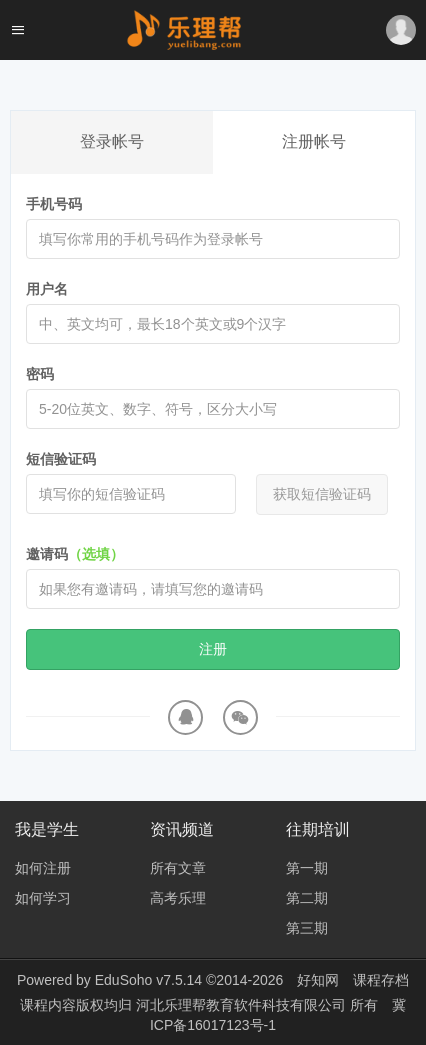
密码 (40, 374)
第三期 (307, 928)
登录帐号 (112, 141)
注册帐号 (314, 141)
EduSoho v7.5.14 (148, 980)
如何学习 (43, 898)
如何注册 (43, 868)
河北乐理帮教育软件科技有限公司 (243, 1005)
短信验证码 (61, 459)
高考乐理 (178, 898)
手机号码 (54, 204)
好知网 (318, 980)
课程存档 (381, 980)
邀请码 (75, 554)
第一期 (307, 868)
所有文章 (178, 868)
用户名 (47, 289)
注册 (213, 649)
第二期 (307, 898)
